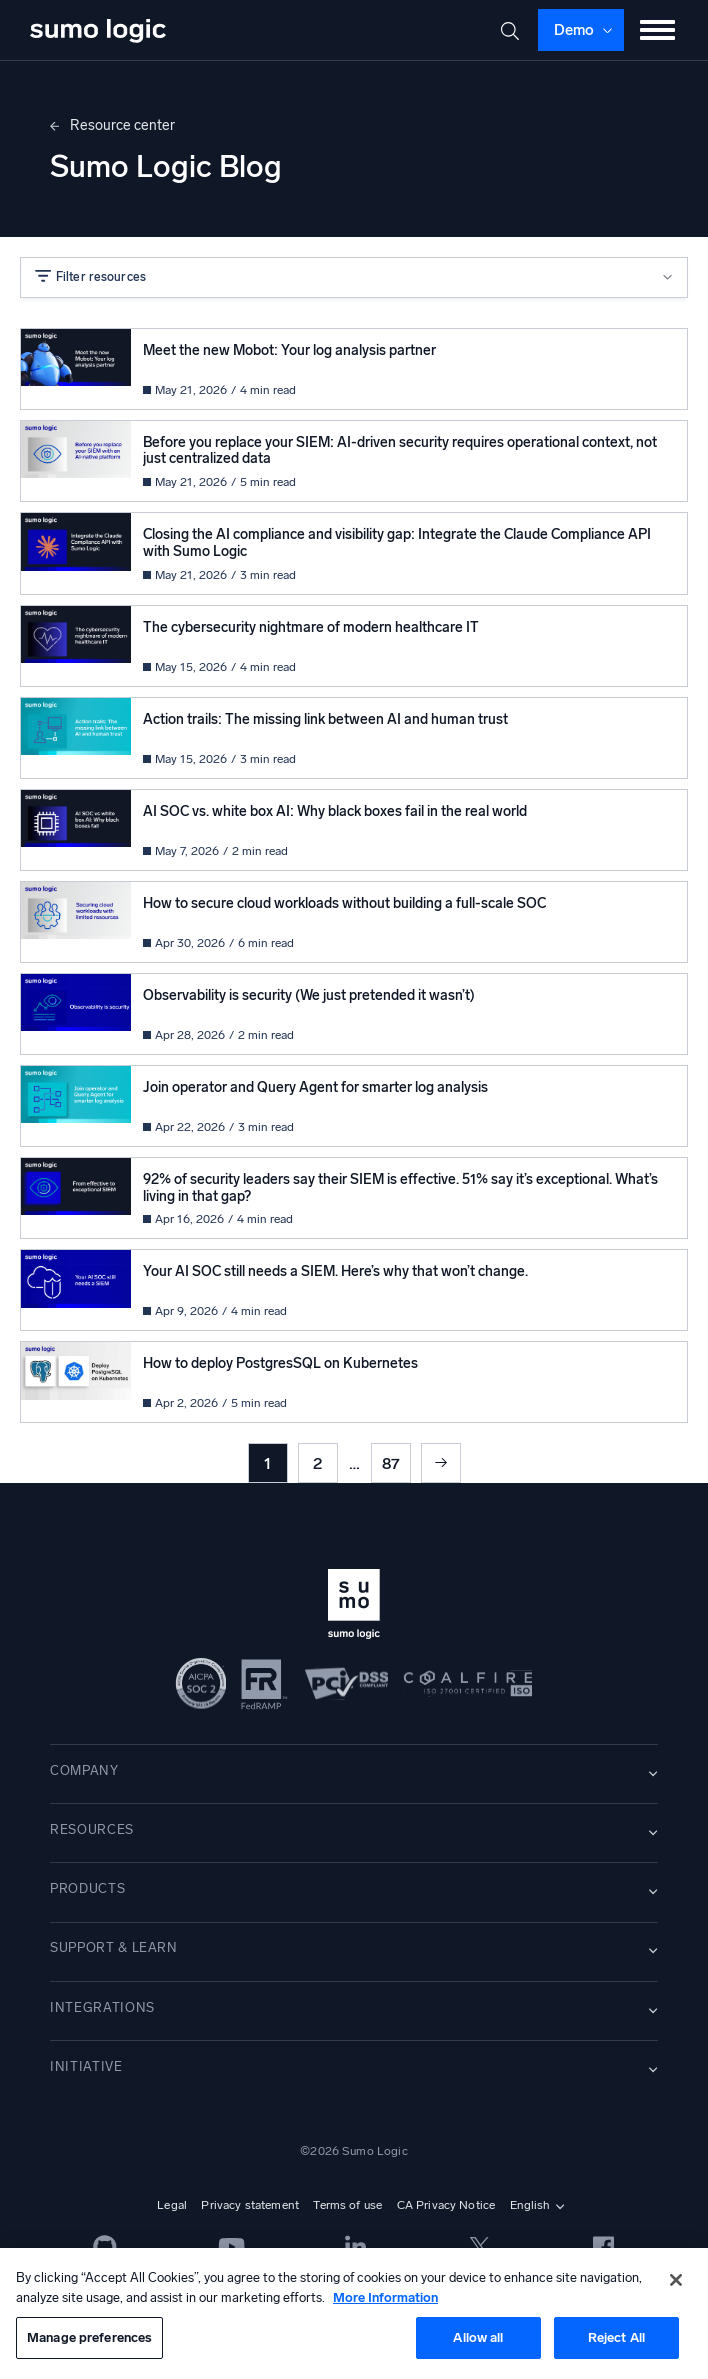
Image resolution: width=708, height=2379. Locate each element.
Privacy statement (250, 2205)
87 (391, 1463)
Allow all (478, 2337)
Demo (574, 30)
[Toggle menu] (658, 30)
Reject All (616, 2337)
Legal (172, 2205)
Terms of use (347, 2205)
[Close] (676, 2280)
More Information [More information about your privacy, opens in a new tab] (385, 2297)
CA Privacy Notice (446, 2205)
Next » (441, 1463)
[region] (354, 2313)
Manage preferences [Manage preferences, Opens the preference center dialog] (89, 2337)
